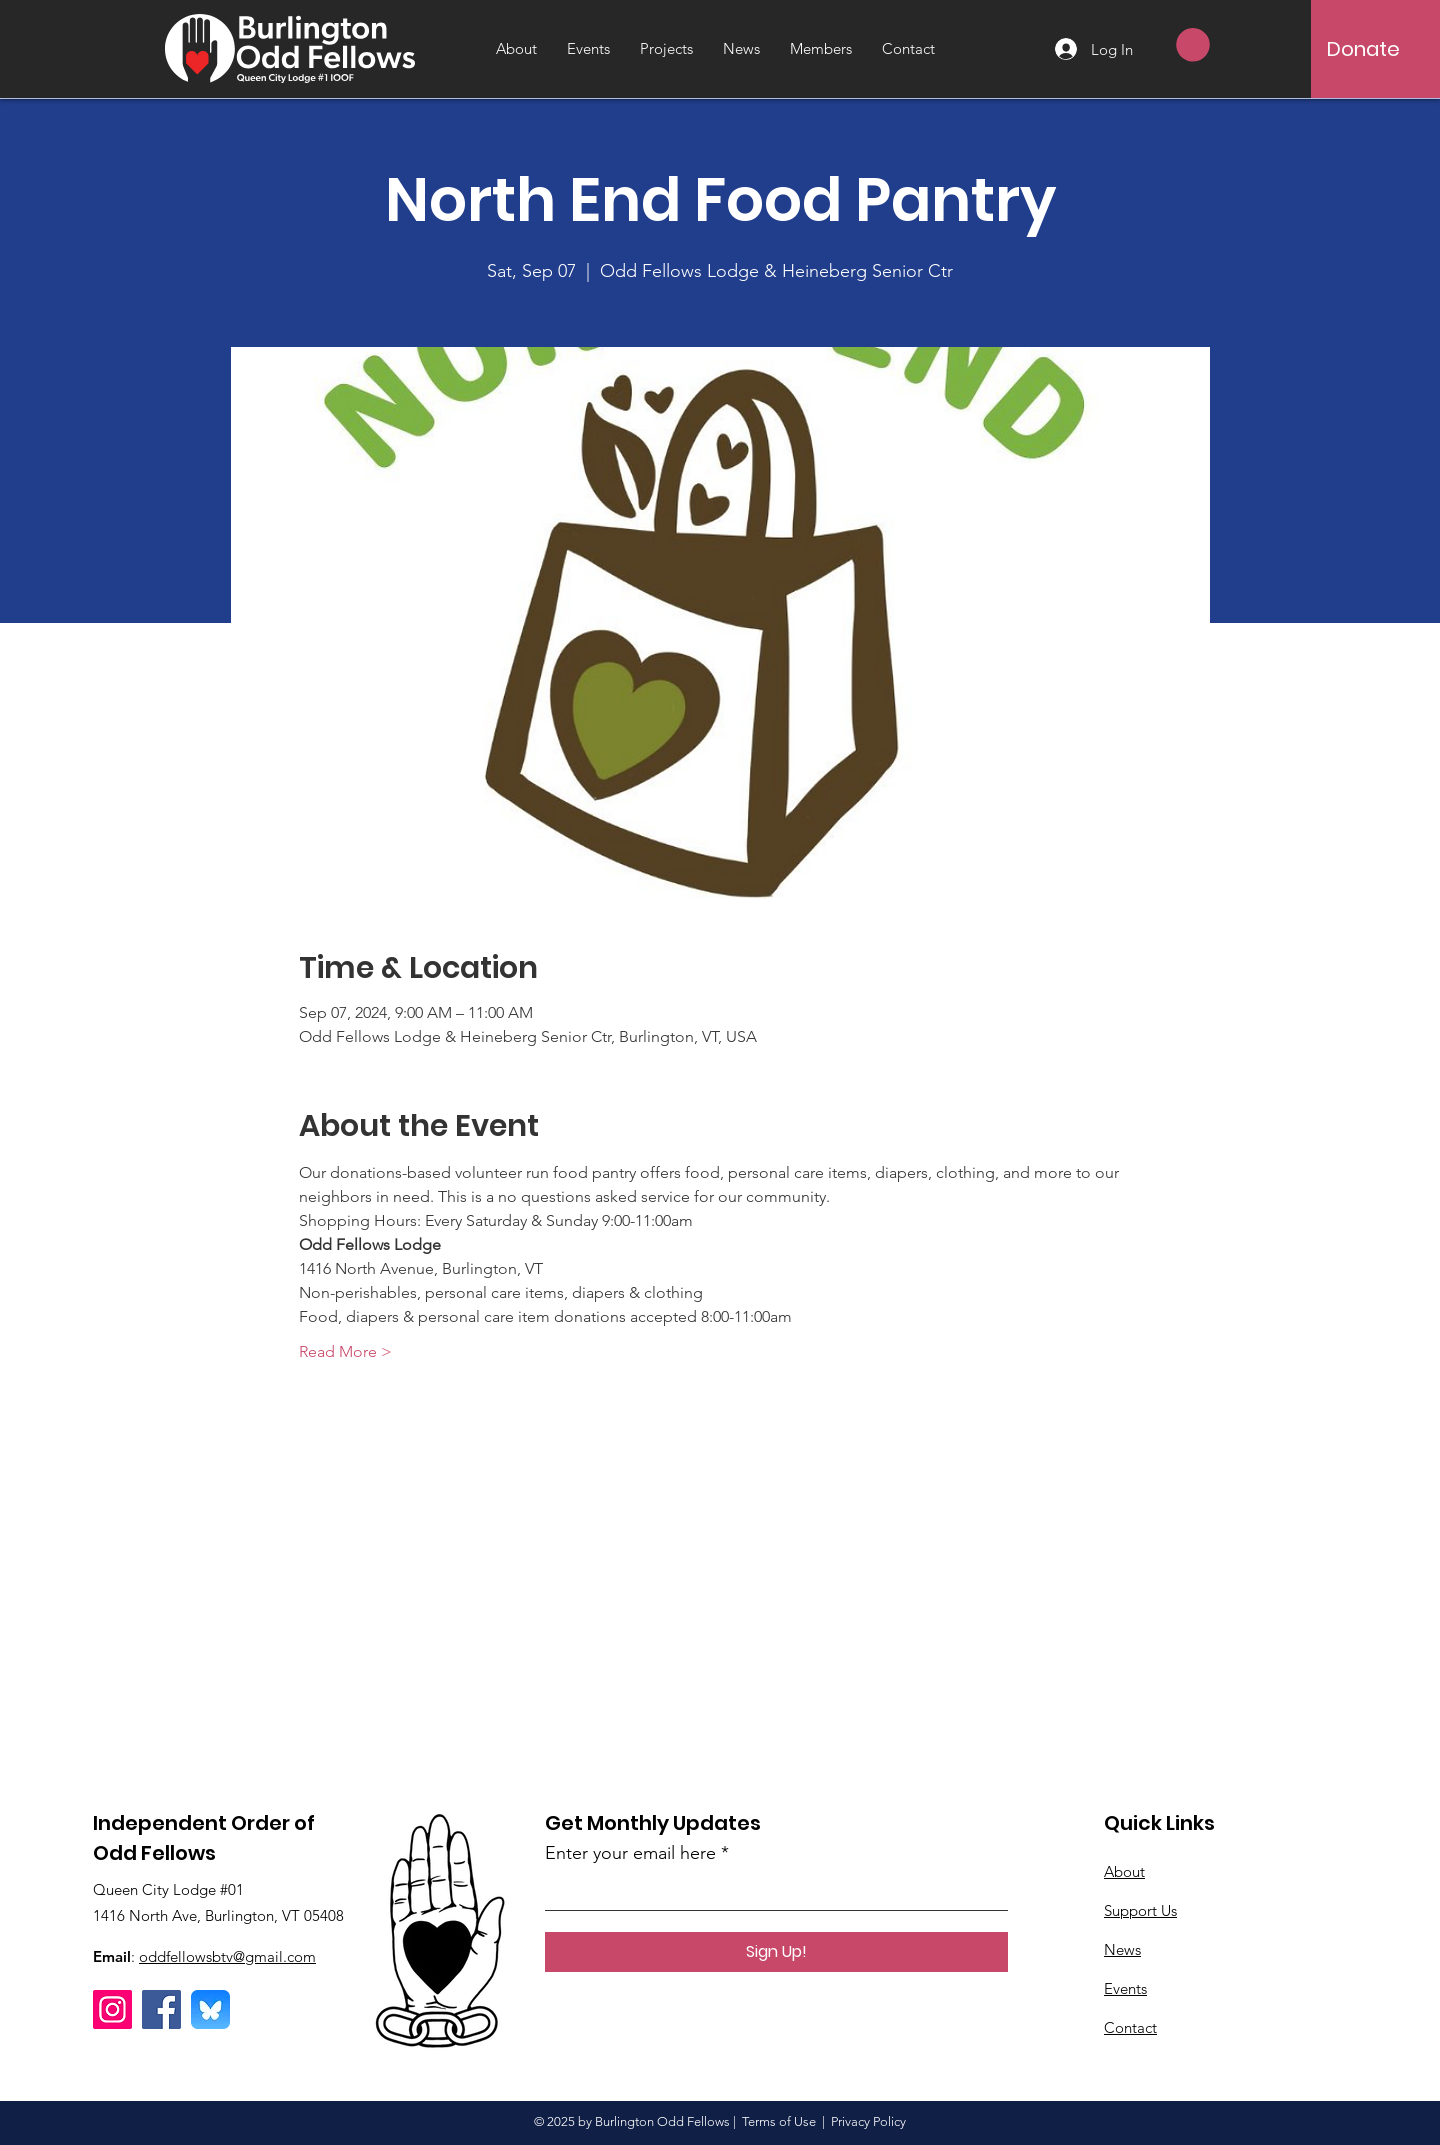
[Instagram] (112, 2009)
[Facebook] (161, 2009)
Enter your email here (630, 1853)
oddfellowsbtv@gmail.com (227, 1956)
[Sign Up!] (776, 1952)
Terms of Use (779, 2121)
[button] (1193, 45)
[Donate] (1363, 49)
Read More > (345, 1351)
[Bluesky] (210, 2009)
